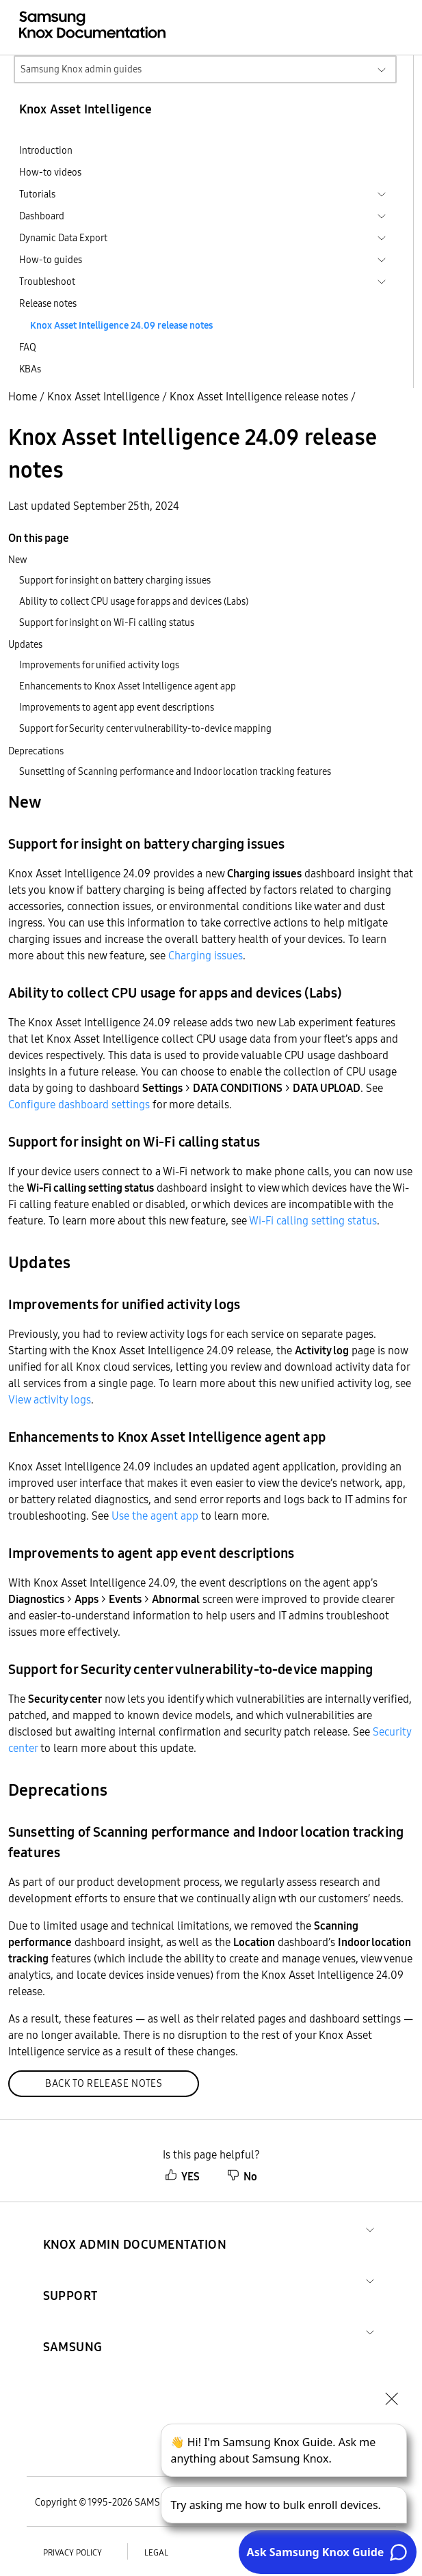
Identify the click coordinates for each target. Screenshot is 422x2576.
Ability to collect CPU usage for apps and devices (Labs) (133, 601)
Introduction (45, 150)
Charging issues (205, 955)
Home (22, 396)
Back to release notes (103, 2083)
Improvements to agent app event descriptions (116, 707)
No (242, 2176)
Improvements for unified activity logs (99, 665)
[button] (135, 2227)
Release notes (48, 303)
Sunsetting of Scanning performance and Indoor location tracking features (175, 771)
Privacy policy (72, 2552)
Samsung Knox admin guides (81, 69)
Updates (25, 644)
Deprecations (36, 751)
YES (182, 2176)
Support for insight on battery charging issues (115, 580)
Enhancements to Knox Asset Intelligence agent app (127, 686)
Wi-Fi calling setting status (313, 1220)
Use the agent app (154, 1515)
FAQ (27, 347)
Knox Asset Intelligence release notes (259, 396)
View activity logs (49, 1399)
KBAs (30, 369)
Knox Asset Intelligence (103, 396)
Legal (156, 2552)
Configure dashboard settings (79, 1104)
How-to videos (50, 172)
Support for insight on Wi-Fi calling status (106, 622)
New (17, 559)
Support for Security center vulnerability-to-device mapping (145, 728)
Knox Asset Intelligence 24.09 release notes (121, 325)
